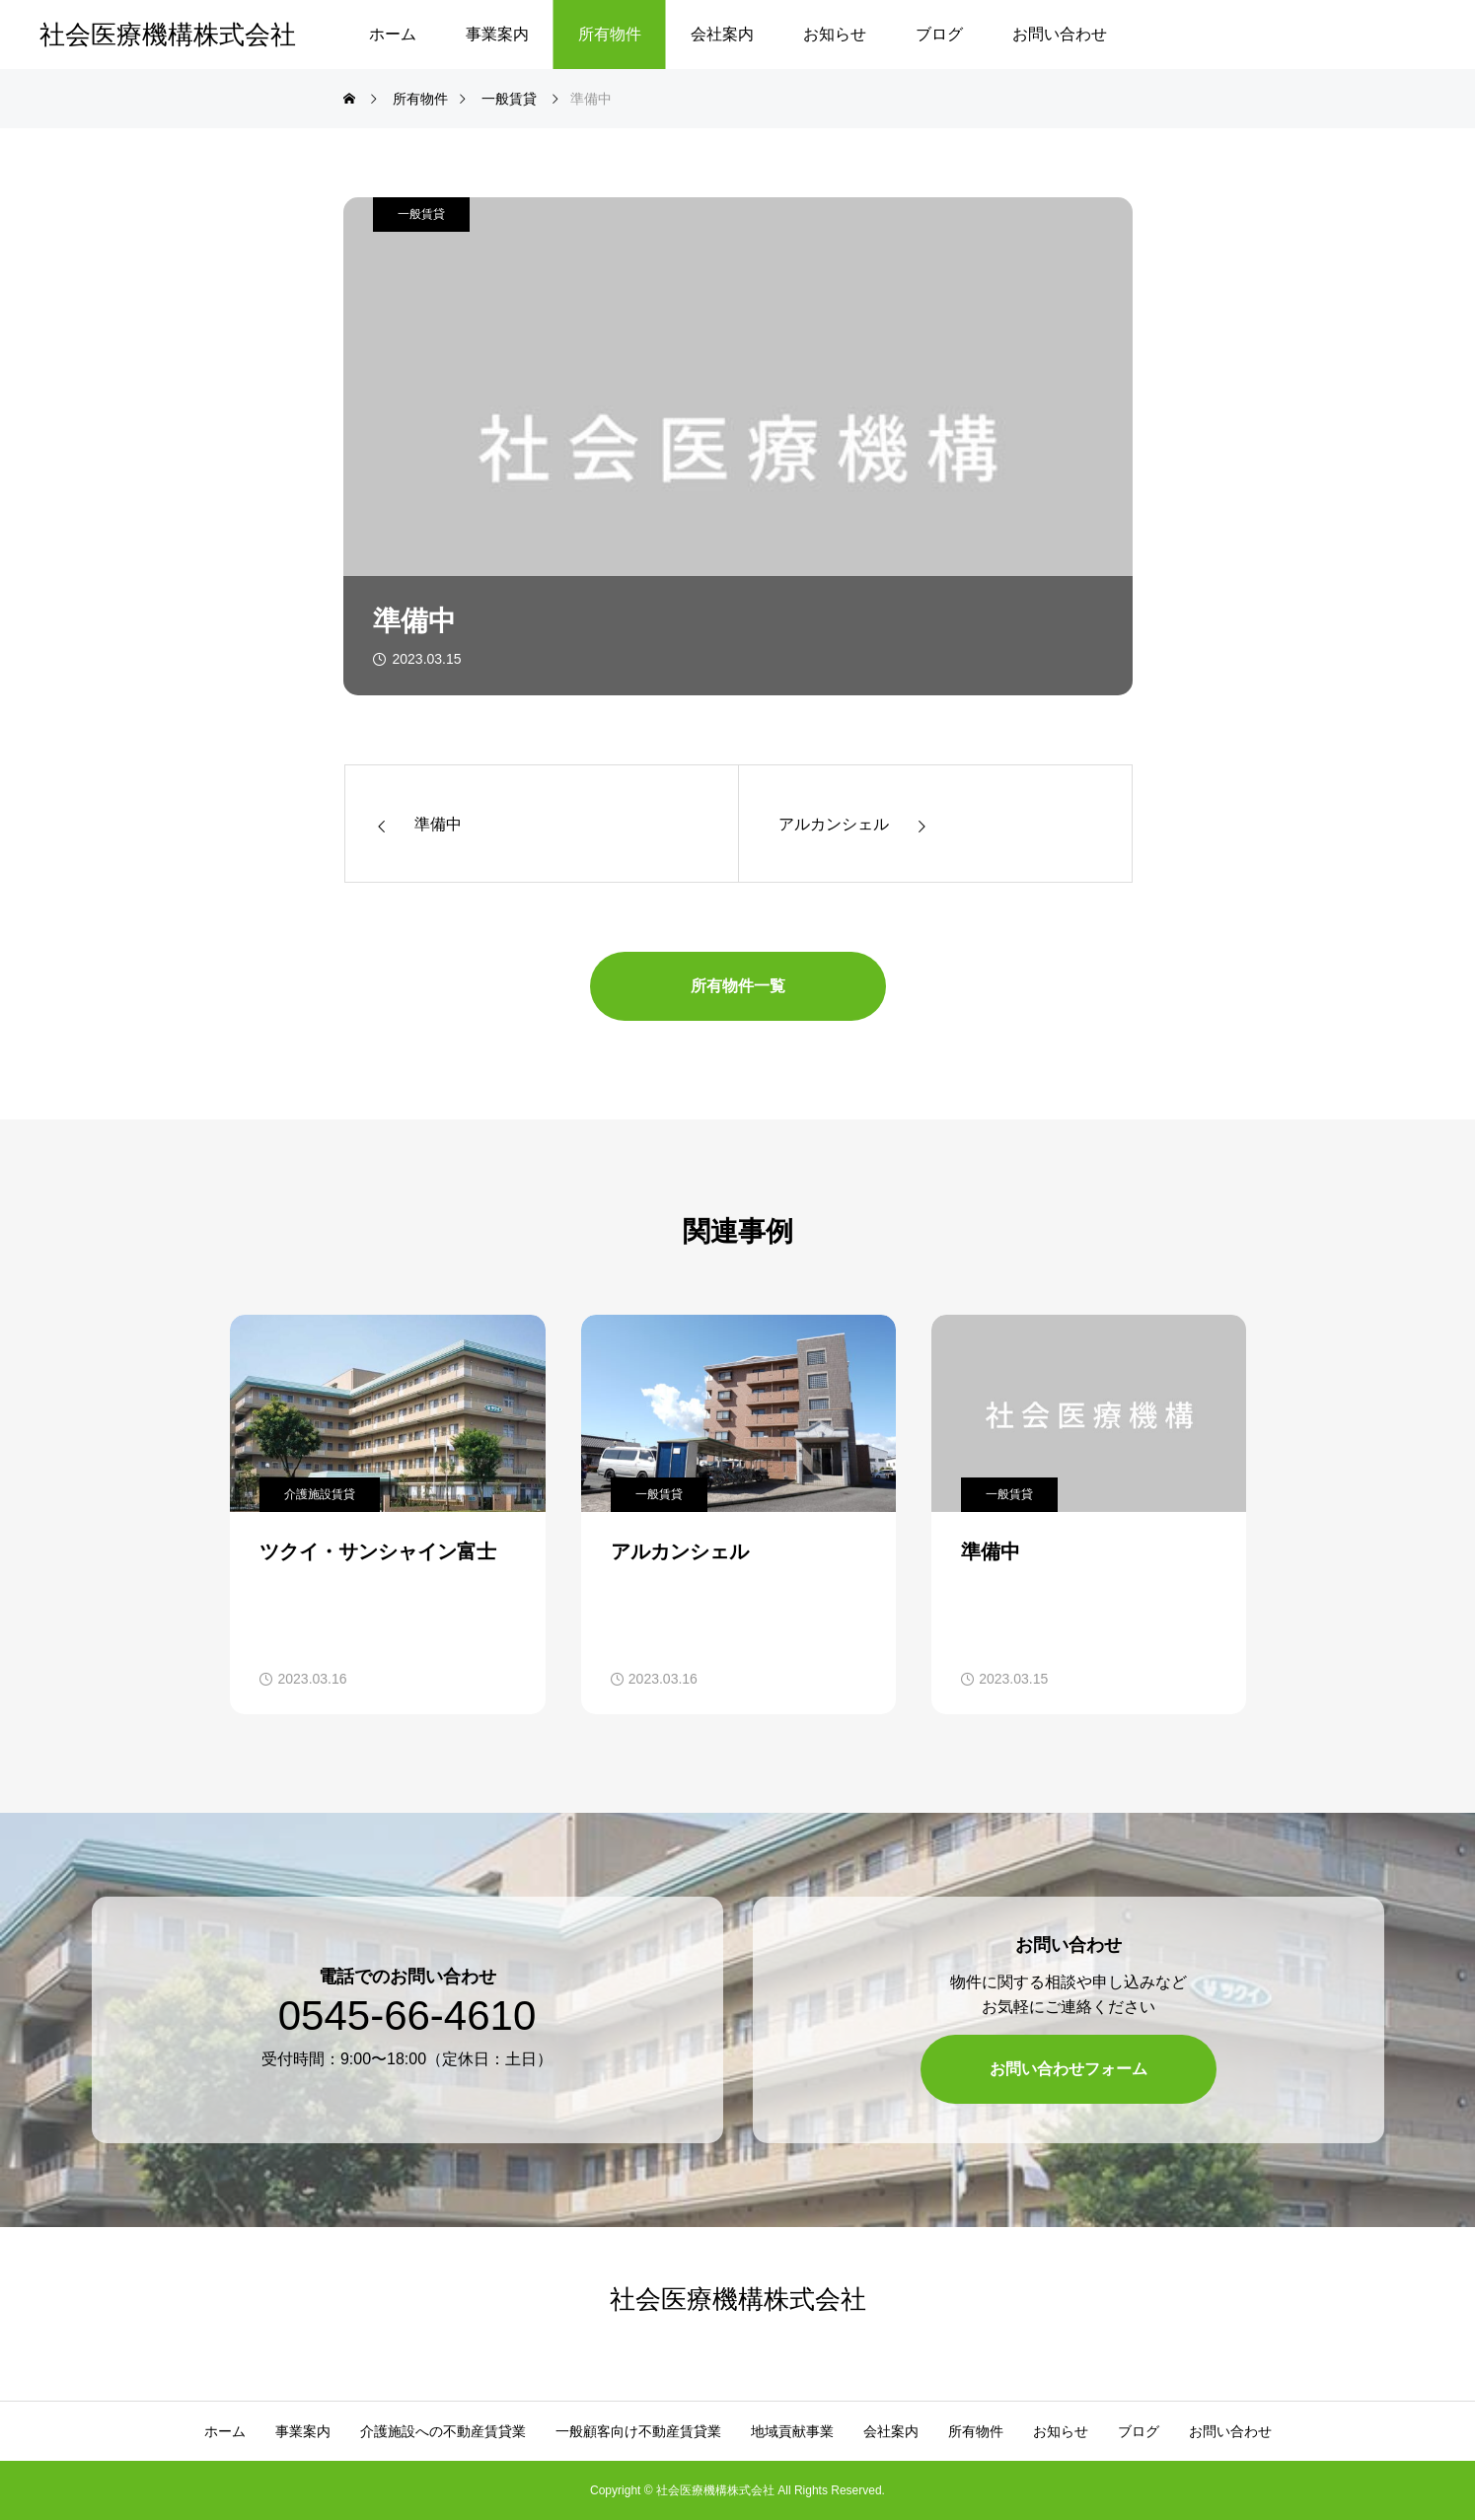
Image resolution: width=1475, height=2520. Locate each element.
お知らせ (834, 34)
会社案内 (722, 34)
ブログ (939, 34)
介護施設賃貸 (319, 1494)
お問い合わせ (1059, 34)
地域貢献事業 (792, 2431)
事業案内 (497, 34)
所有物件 (609, 34)
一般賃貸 (421, 214)
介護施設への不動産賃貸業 (443, 2431)
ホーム (392, 34)
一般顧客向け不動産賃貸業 (638, 2431)
